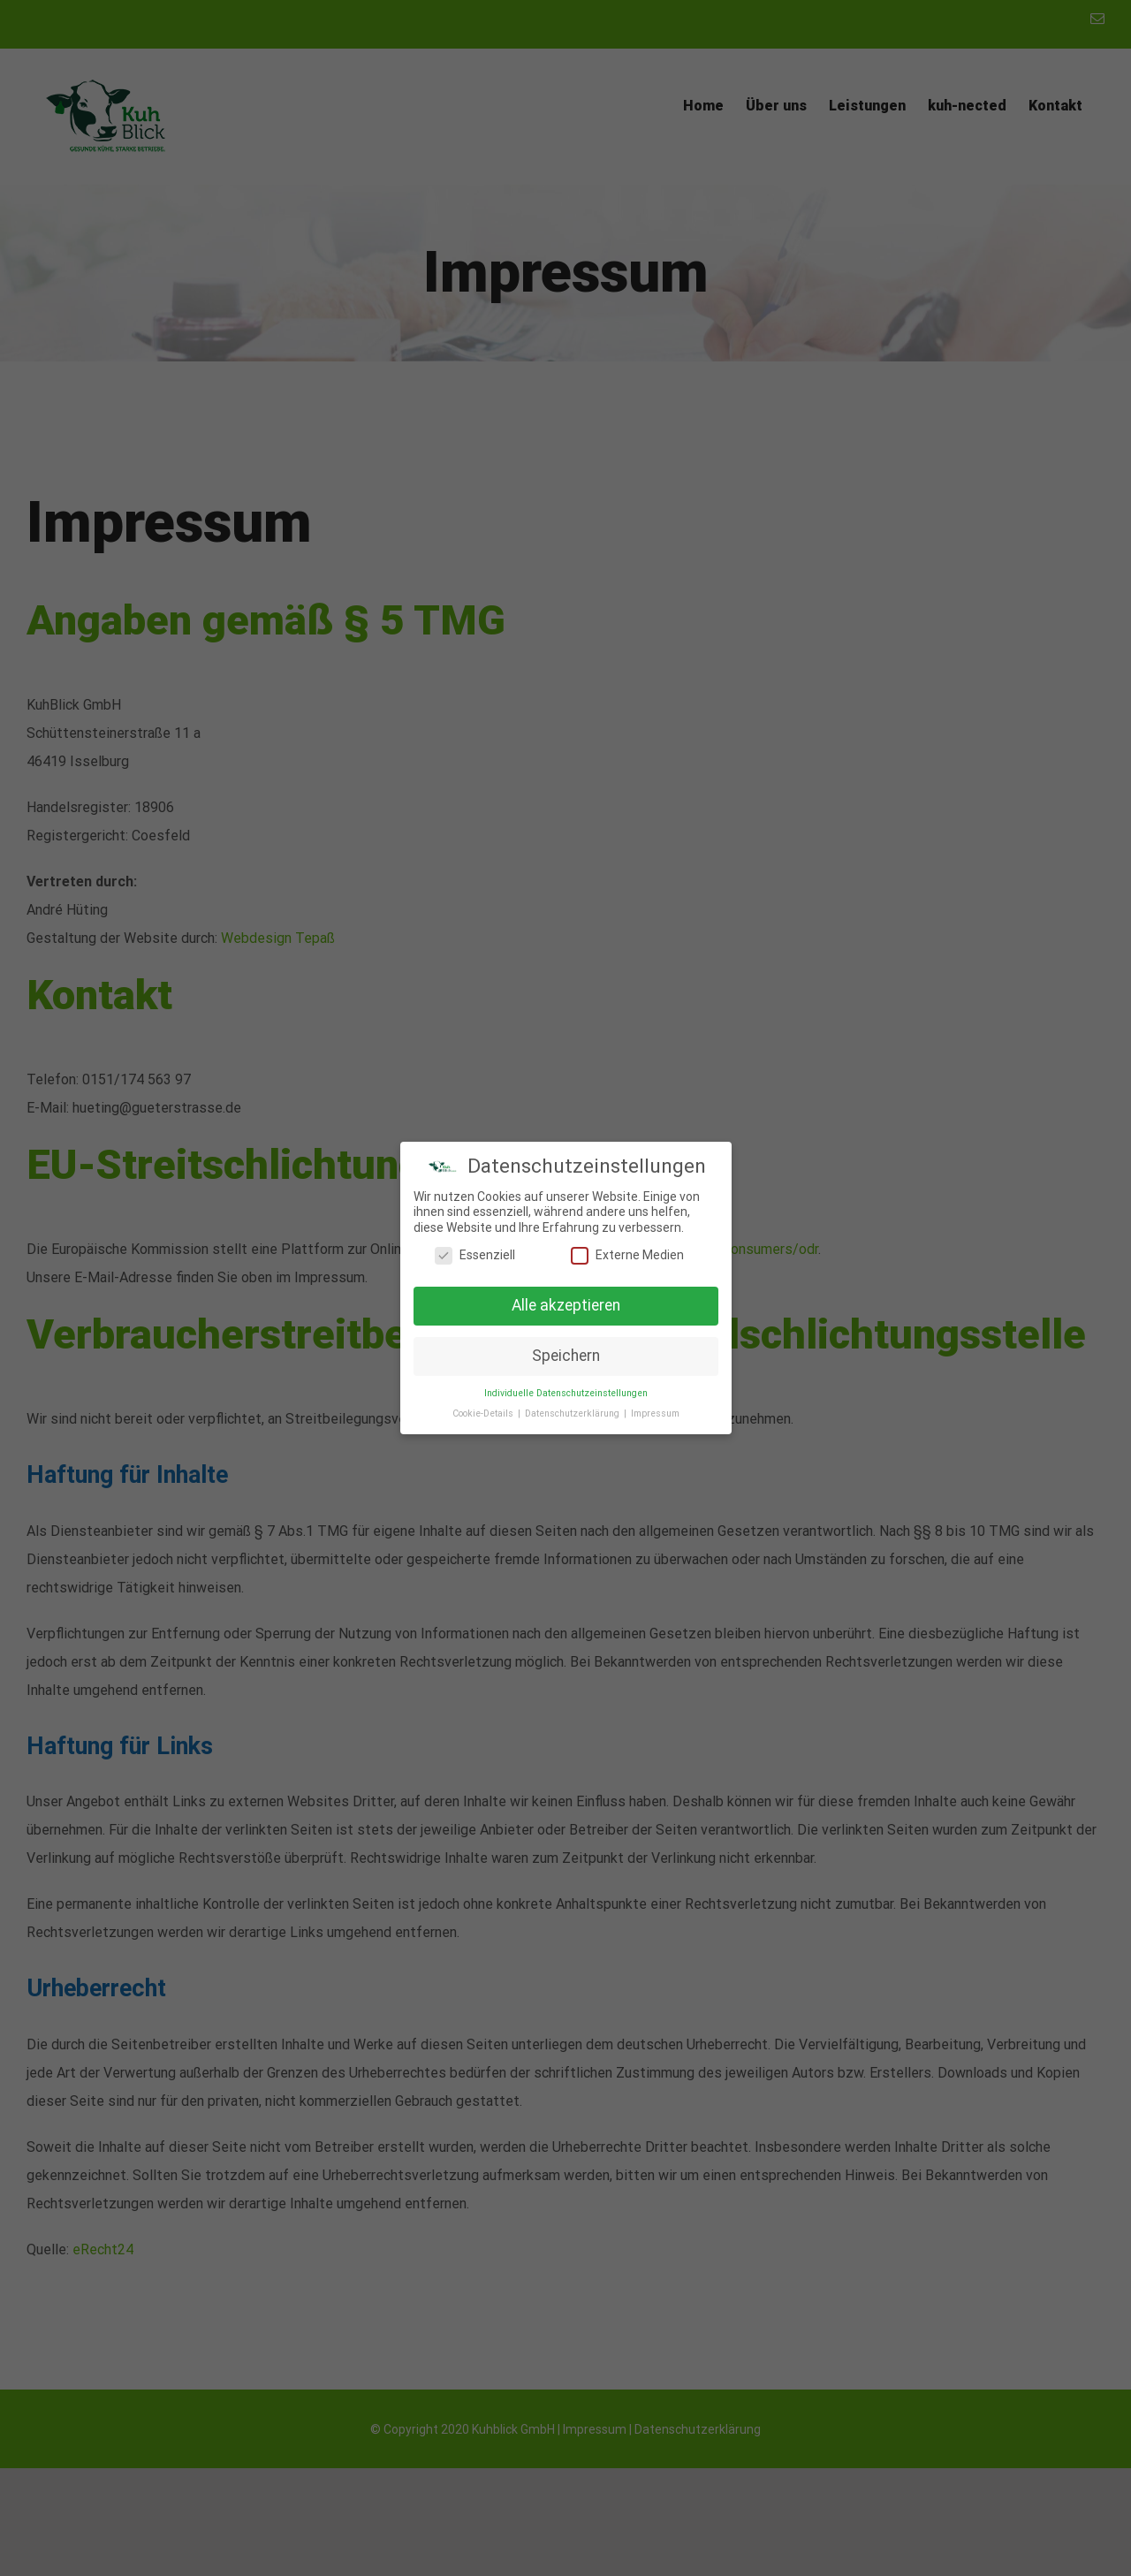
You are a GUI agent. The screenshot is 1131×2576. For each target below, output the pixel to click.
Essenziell (475, 1255)
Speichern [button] (566, 1355)
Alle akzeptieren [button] (566, 1305)
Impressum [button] (655, 1413)
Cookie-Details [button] (484, 1413)
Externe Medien (627, 1255)
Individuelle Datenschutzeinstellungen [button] (566, 1393)
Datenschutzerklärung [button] (573, 1413)
